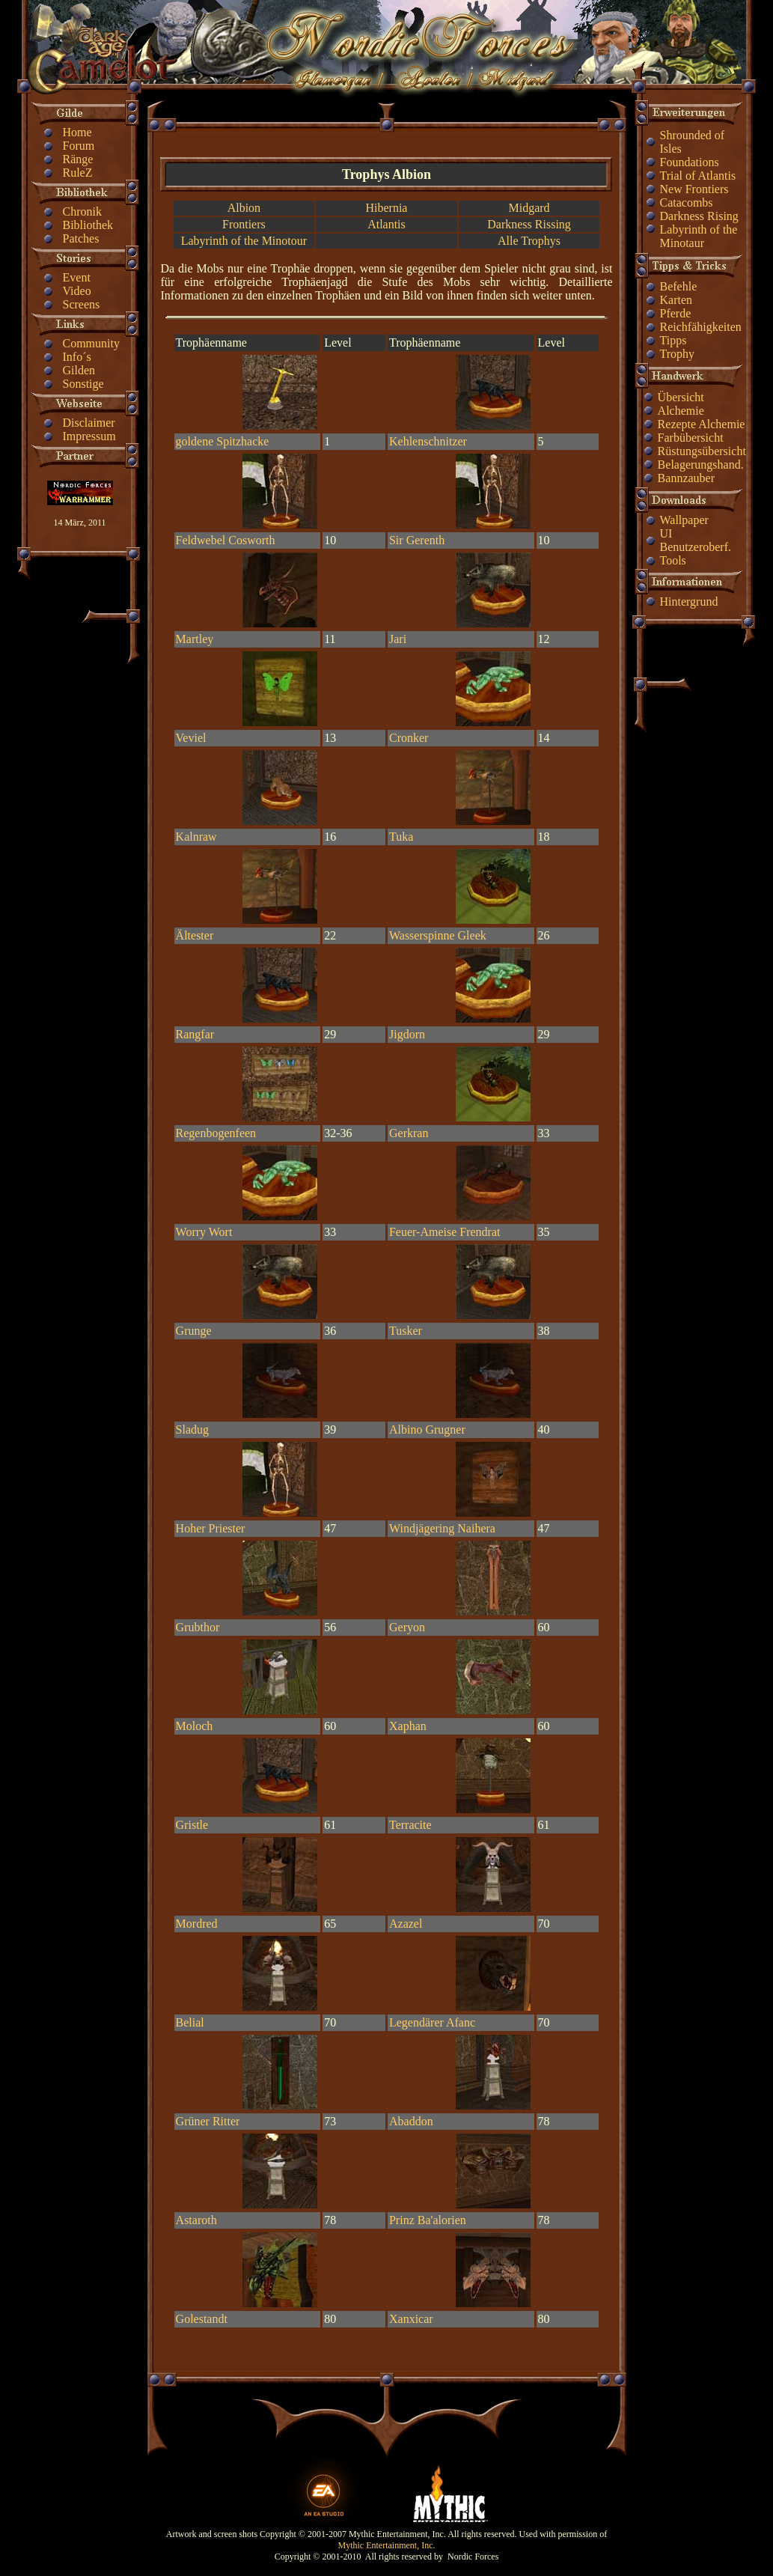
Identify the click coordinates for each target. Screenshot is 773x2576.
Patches (81, 238)
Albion (243, 207)
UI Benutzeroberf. (696, 540)
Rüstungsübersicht (702, 451)
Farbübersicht (691, 437)
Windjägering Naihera (442, 1528)
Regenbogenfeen (216, 1133)
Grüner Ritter (208, 2121)
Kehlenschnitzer (428, 441)
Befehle (678, 286)
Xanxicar (411, 2318)
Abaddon (411, 2121)
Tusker (405, 1330)
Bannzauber (686, 478)
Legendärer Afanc (432, 2022)
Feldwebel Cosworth (225, 540)
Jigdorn (407, 1034)
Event (77, 277)
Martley (195, 639)
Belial (190, 2022)
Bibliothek (88, 225)
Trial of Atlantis (698, 175)
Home (77, 132)
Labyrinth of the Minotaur (699, 236)
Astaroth (196, 2220)
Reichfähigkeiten (701, 326)
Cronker (408, 737)
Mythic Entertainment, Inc (385, 2545)
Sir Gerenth (416, 540)
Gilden (79, 370)
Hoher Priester (210, 1528)
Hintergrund (689, 601)
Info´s (77, 356)
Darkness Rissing (529, 224)
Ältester (195, 935)
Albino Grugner (427, 1429)
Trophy (677, 353)
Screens (81, 304)
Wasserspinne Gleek (437, 935)
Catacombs (686, 202)
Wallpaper (684, 520)
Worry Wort (204, 1231)
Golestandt (201, 2318)
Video (77, 290)
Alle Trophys (529, 240)
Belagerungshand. (701, 464)
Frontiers (244, 224)
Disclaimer (89, 422)
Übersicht (681, 397)
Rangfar (195, 1034)
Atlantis (386, 224)
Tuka (401, 836)
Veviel (191, 737)
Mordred (197, 1923)
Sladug (192, 1429)
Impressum (89, 436)
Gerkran (408, 1133)
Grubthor (198, 1627)
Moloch (194, 1726)
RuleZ (78, 172)
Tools (673, 560)
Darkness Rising (699, 216)
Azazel (405, 1923)
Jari (397, 639)
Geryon (407, 1627)
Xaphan (408, 1726)
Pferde (675, 313)
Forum (79, 145)
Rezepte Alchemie (701, 424)
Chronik (82, 211)
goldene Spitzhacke (222, 441)
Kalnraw (196, 836)
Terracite (410, 1824)
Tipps (673, 340)
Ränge (78, 159)
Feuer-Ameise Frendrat (445, 1231)
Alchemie (681, 410)
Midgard (529, 207)
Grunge (194, 1330)
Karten (676, 299)
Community (91, 343)
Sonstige (83, 383)
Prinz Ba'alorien (427, 2220)
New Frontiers (694, 189)
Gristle (192, 1824)
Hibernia (386, 207)
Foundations (689, 162)
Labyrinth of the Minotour (244, 240)
